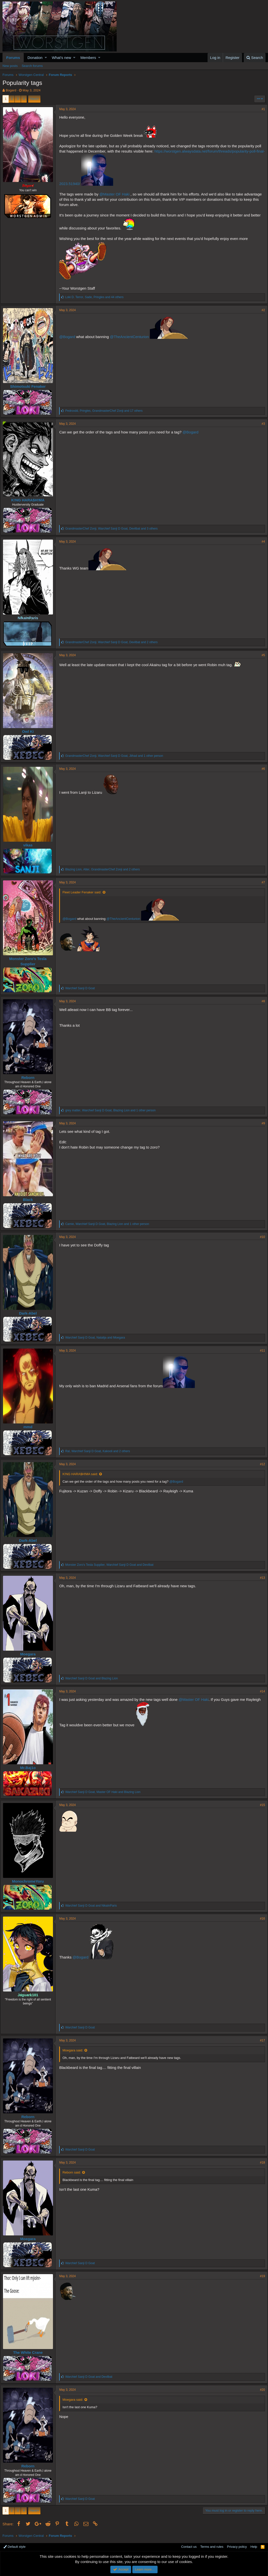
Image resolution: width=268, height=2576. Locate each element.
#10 (260, 1237)
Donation (34, 57)
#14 (260, 1691)
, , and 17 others (106, 410)
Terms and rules (211, 2547)
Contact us (189, 2547)
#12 (260, 1464)
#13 (260, 1578)
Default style (14, 2547)
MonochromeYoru (30, 1881)
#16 (260, 1918)
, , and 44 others (96, 297)
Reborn (30, 1077)
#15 (260, 1805)
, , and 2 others (113, 642)
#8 (261, 1001)
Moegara (30, 1654)
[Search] (255, 57)
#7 (261, 882)
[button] (45, 57)
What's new (61, 57)
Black (30, 1199)
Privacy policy (237, 2547)
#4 (261, 541)
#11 (260, 1350)
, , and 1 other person (116, 756)
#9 (261, 1123)
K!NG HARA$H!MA (30, 500)
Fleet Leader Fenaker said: (84, 892)
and (93, 1678)
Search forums (32, 66)
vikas (30, 845)
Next (33, 99)
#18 (260, 2162)
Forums (13, 57)
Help (254, 2547)
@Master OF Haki (117, 194)
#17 (260, 2040)
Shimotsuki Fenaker (30, 386)
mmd (30, 1427)
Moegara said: (75, 2050)
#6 (261, 769)
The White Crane (30, 2352)
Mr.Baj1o (30, 1768)
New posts (10, 66)
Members (88, 57)
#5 (261, 655)
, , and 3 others (113, 528)
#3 (261, 423)
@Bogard (69, 337)
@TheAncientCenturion (131, 337)
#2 (261, 310)
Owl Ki (30, 731)
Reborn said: (74, 2172)
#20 (260, 2389)
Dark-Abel (30, 1313)
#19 (260, 2276)
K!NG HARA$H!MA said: (82, 1474)
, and (97, 1337)
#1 (261, 109)
